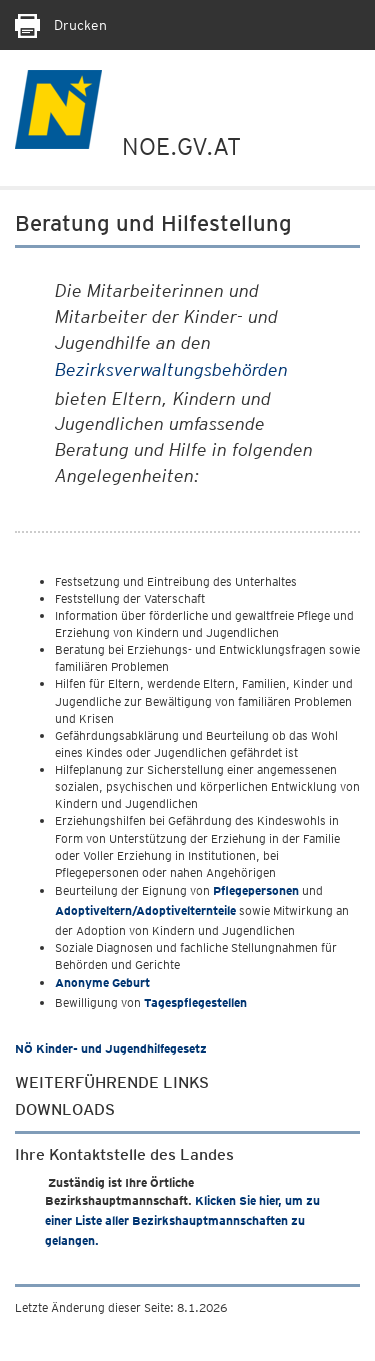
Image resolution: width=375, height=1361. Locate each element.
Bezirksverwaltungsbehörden (171, 369)
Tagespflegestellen (195, 1002)
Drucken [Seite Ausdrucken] (61, 25)
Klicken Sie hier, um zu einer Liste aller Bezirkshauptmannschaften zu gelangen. (182, 1221)
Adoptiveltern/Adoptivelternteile (145, 910)
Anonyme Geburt (102, 982)
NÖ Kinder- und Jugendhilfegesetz (111, 1048)
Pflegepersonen (256, 890)
